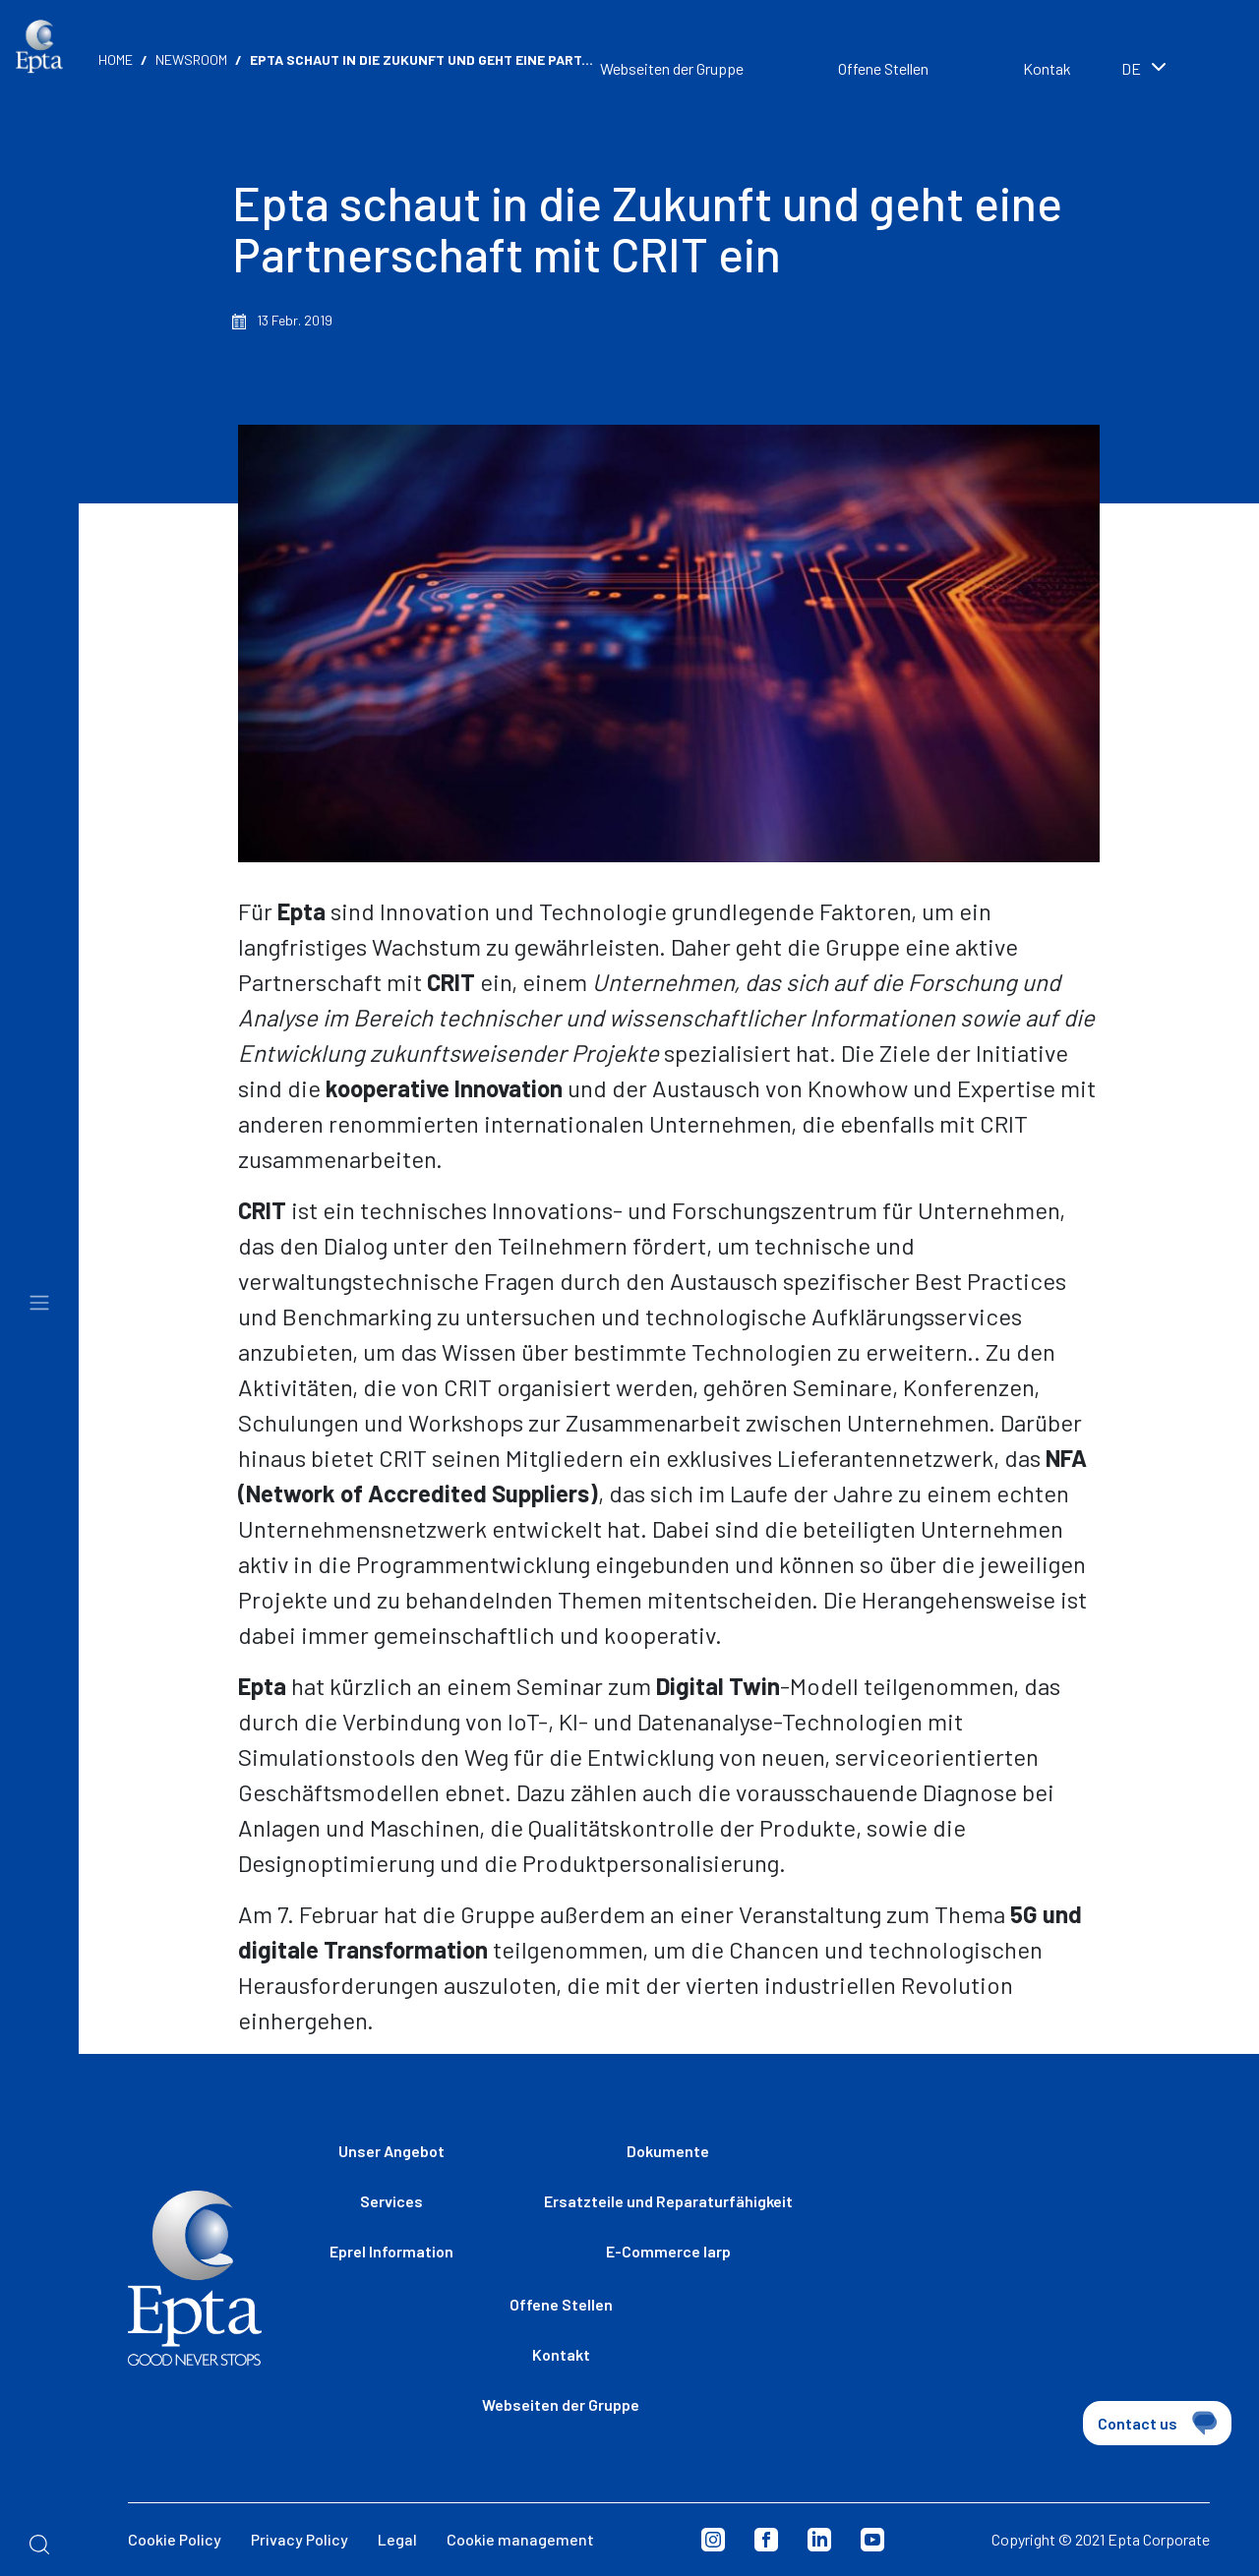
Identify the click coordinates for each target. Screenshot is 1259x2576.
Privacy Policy (299, 2539)
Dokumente (668, 2150)
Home (115, 59)
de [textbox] (1131, 68)
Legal (397, 2539)
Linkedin (819, 2539)
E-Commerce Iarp (668, 2251)
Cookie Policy (174, 2539)
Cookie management (520, 2539)
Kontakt (561, 2354)
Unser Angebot (391, 2150)
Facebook (766, 2539)
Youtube (872, 2539)
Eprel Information (391, 2251)
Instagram (713, 2539)
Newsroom (191, 59)
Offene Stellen (883, 68)
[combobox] (1170, 71)
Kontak (1047, 68)
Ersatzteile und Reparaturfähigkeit (668, 2201)
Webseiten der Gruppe (672, 68)
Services (391, 2201)
